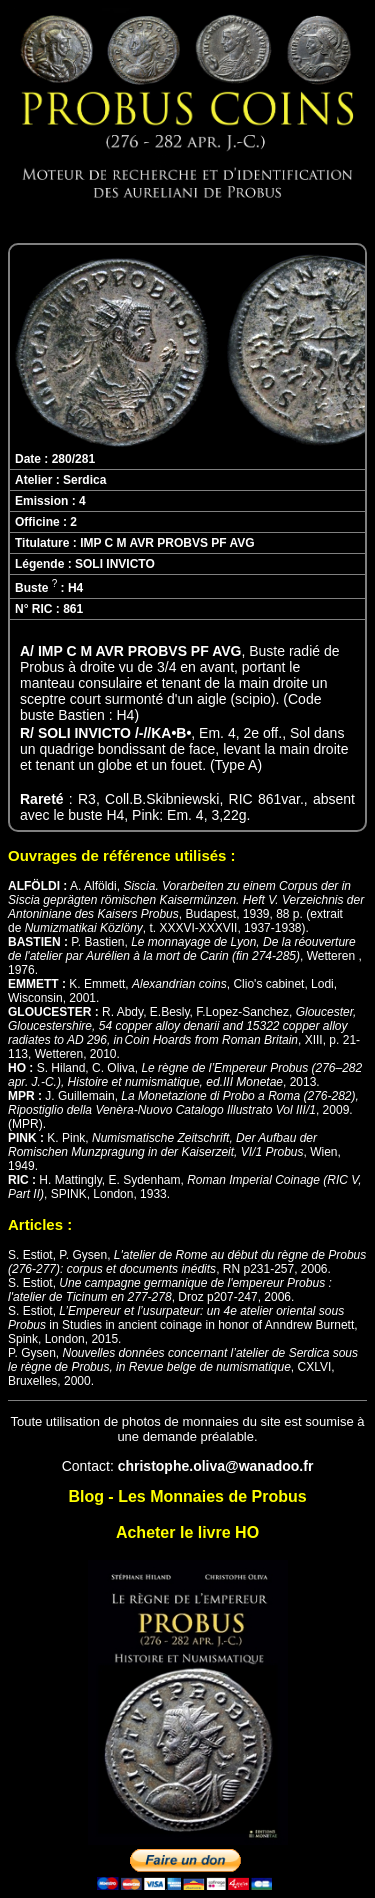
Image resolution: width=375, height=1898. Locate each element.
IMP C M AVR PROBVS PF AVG (167, 543)
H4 (75, 588)
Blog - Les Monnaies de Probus (187, 1496)
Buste (36, 588)
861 (73, 609)
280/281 (73, 459)
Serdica (84, 480)
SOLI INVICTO (115, 564)
